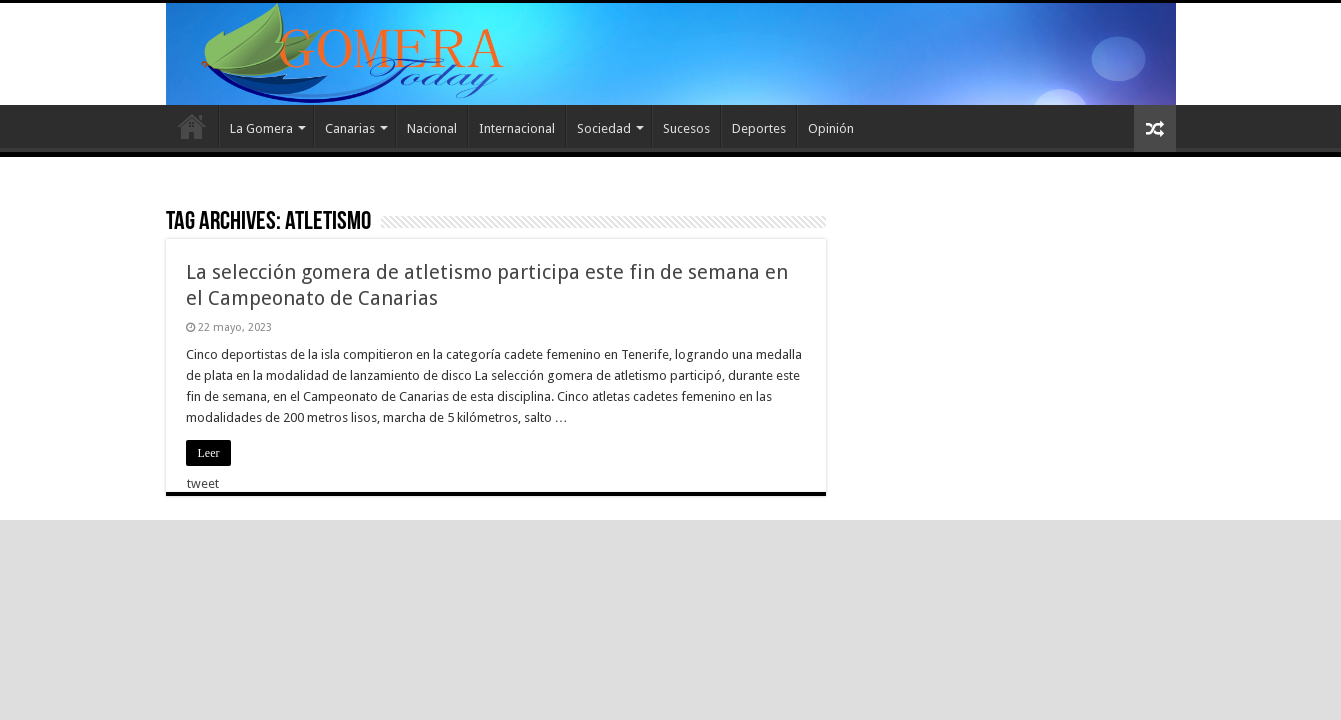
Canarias (350, 128)
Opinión (831, 128)
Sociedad (604, 128)
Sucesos (686, 128)
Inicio (192, 126)
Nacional (432, 128)
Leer (209, 453)
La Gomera (261, 128)
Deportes (759, 128)
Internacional (517, 128)
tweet (203, 483)
